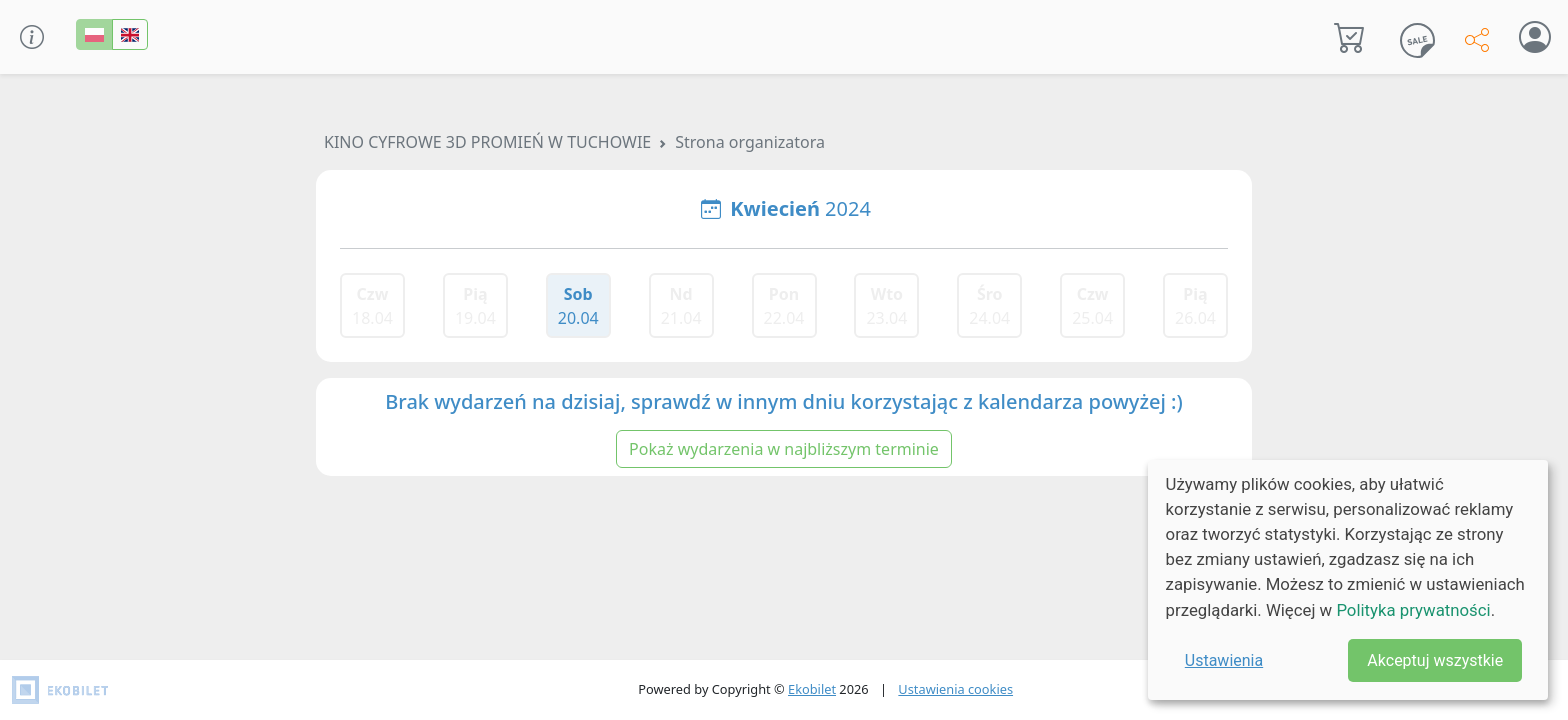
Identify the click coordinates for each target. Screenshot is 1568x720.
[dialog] (1348, 580)
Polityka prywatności (1413, 610)
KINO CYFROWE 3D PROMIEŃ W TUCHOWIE (487, 142)
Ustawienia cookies (955, 689)
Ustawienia (1224, 660)
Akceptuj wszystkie (1435, 660)
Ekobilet (812, 689)
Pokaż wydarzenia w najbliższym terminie (784, 449)
